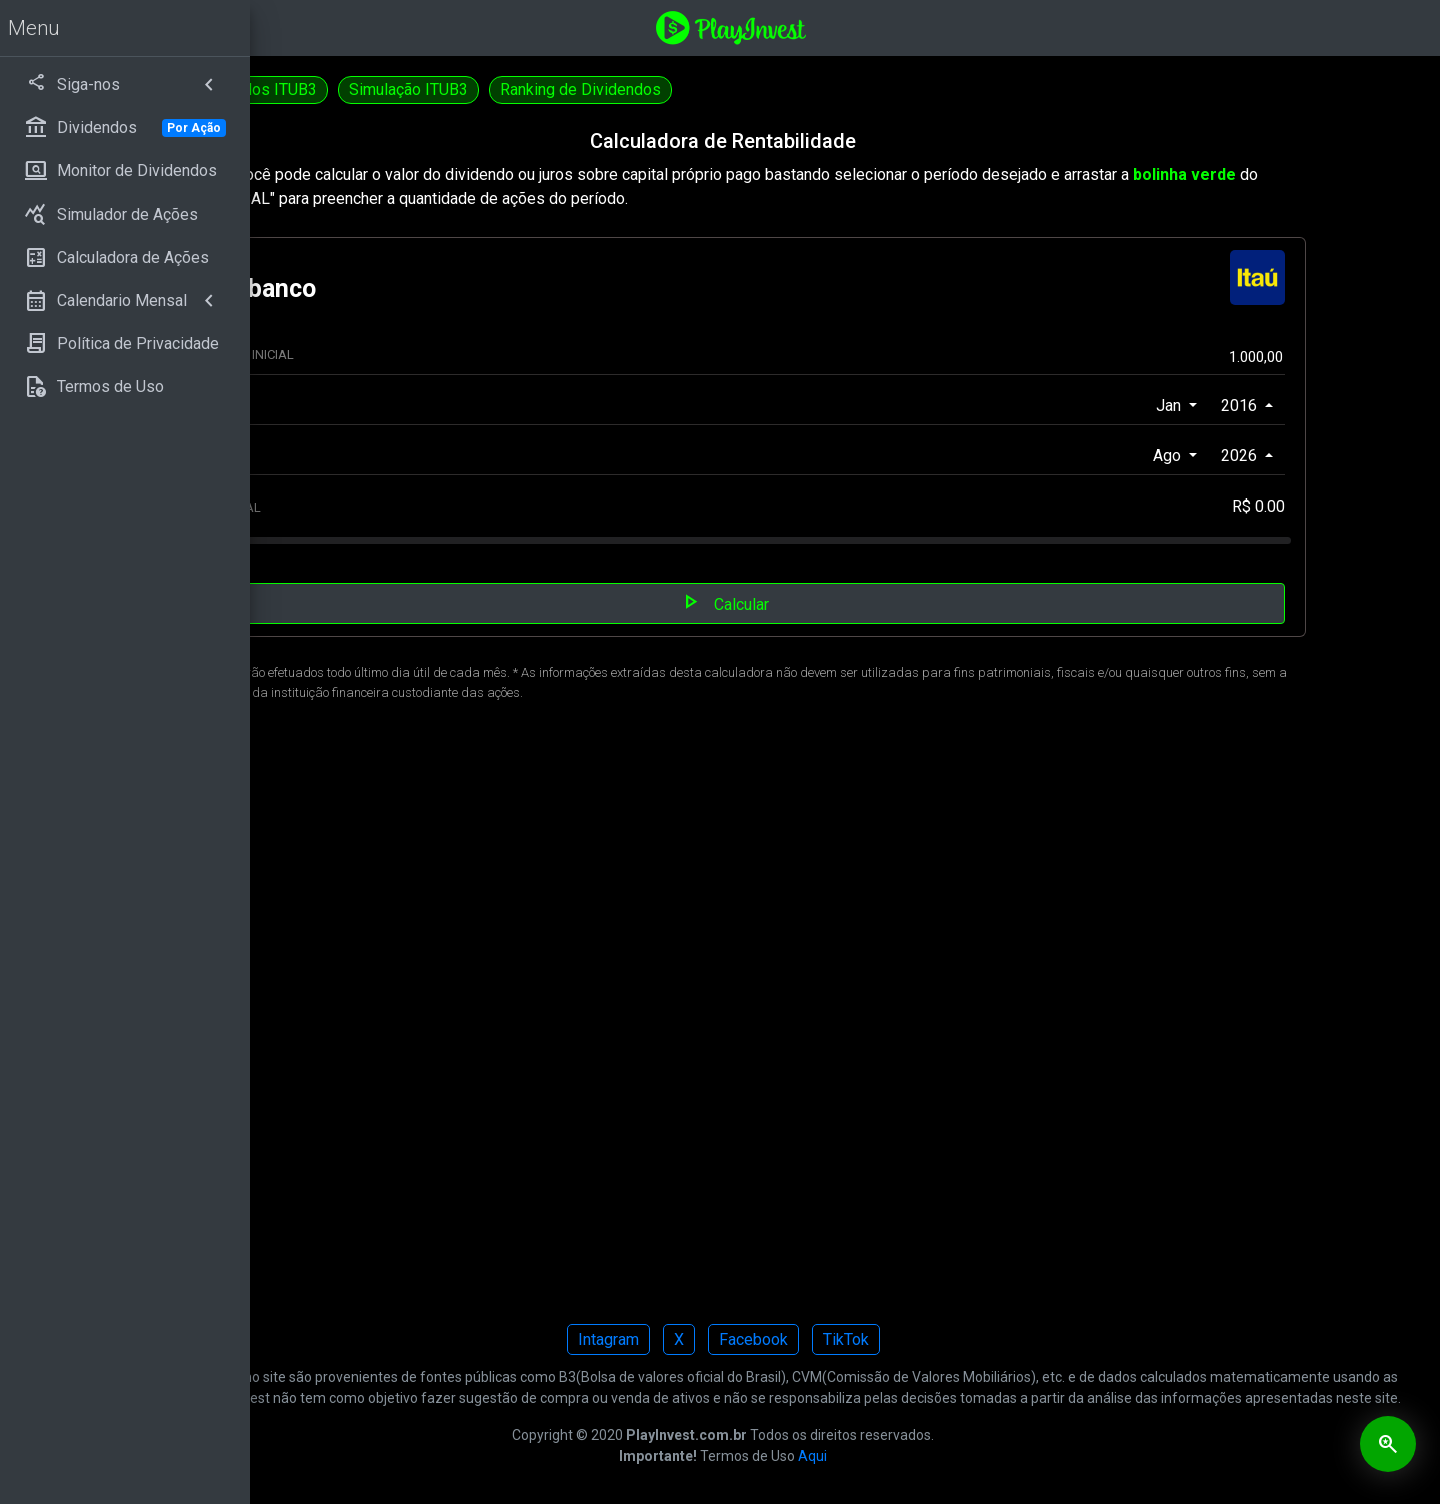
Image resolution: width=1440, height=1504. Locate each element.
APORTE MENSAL (434, 507)
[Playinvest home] (853, 26)
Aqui (934, 1477)
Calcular (845, 602)
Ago (1190, 455)
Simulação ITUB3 (652, 89)
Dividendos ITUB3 (497, 89)
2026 (1262, 455)
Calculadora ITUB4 (338, 89)
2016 (1262, 405)
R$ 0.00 (1279, 506)
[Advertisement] (845, 1018)
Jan (1191, 405)
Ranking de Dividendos (824, 89)
